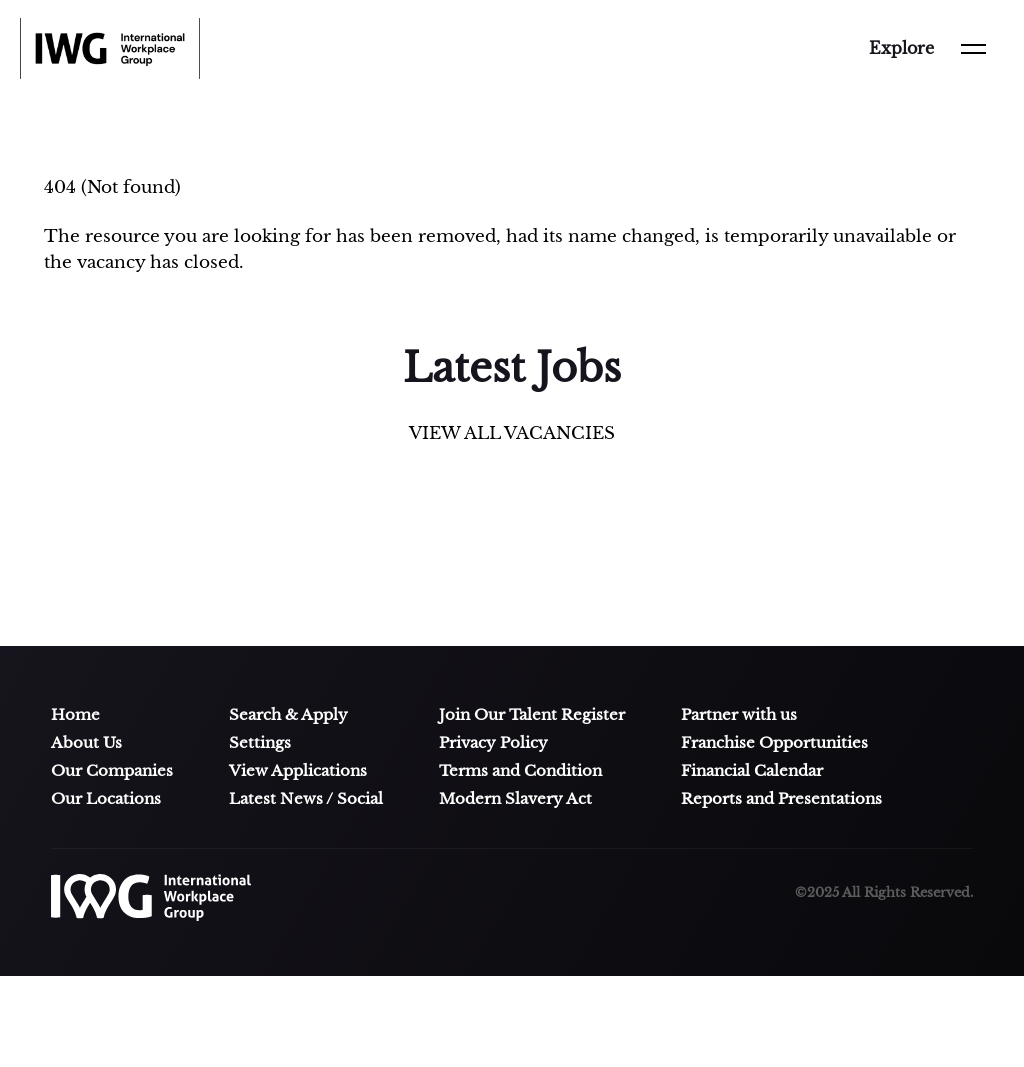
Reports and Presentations (781, 799)
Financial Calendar (752, 771)
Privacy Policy (493, 743)
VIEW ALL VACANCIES (512, 433)
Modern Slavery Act (515, 799)
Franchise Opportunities (774, 743)
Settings (260, 743)
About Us (86, 743)
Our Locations (106, 799)
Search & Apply (288, 715)
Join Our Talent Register (532, 715)
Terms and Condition (520, 771)
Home (75, 715)
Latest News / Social (306, 799)
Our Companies (112, 771)
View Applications (298, 771)
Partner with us (739, 715)
